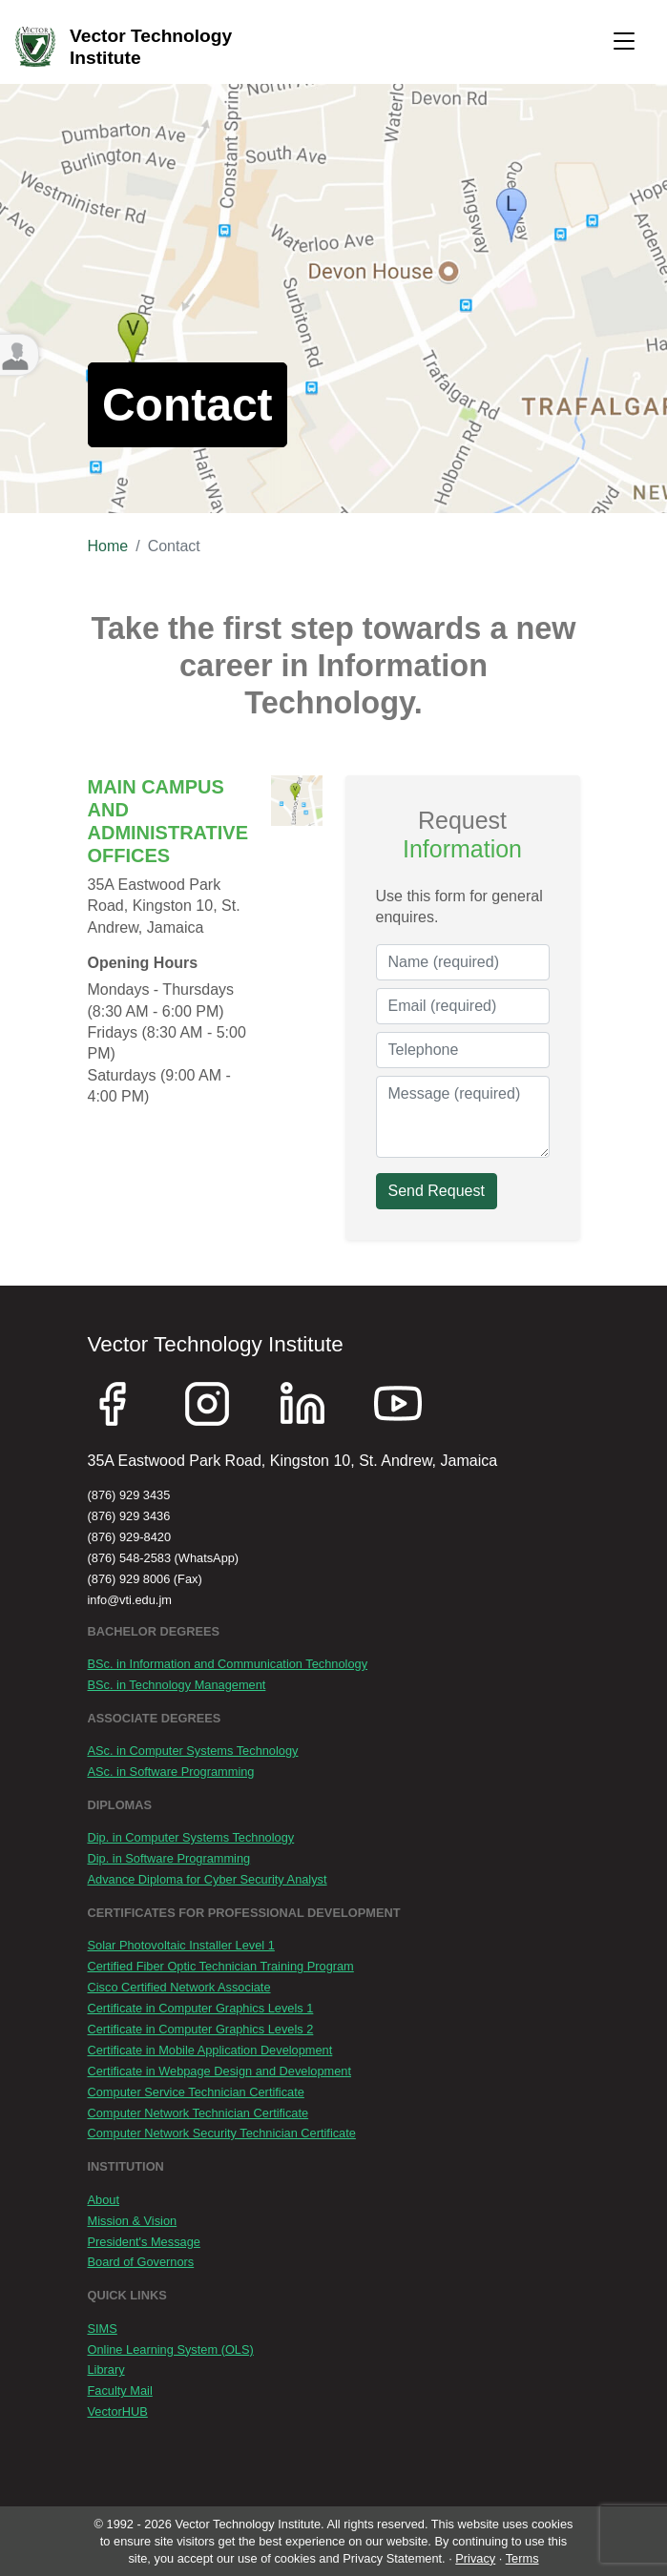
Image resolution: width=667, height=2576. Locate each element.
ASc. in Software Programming (171, 1771)
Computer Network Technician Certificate (198, 2113)
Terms (522, 2558)
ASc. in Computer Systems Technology (193, 1750)
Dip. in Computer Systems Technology (191, 1837)
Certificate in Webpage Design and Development (219, 2071)
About (103, 2200)
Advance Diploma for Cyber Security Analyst (207, 1879)
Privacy (475, 2558)
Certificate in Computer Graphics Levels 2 (201, 2029)
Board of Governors (141, 2262)
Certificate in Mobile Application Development (210, 2050)
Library (106, 2369)
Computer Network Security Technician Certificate (222, 2133)
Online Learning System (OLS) (171, 2349)
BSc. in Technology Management (177, 1685)
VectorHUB (118, 2411)
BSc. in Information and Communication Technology (228, 1664)
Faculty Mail (120, 2390)
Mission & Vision (132, 2221)
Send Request (436, 1191)
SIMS (102, 2328)
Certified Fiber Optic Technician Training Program (221, 1966)
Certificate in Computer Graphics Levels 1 (201, 2008)
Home (108, 546)
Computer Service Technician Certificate (196, 2092)
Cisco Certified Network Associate (179, 1987)
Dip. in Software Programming (169, 1858)
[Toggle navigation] (624, 42)
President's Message (144, 2242)
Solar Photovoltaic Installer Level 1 (181, 1945)
